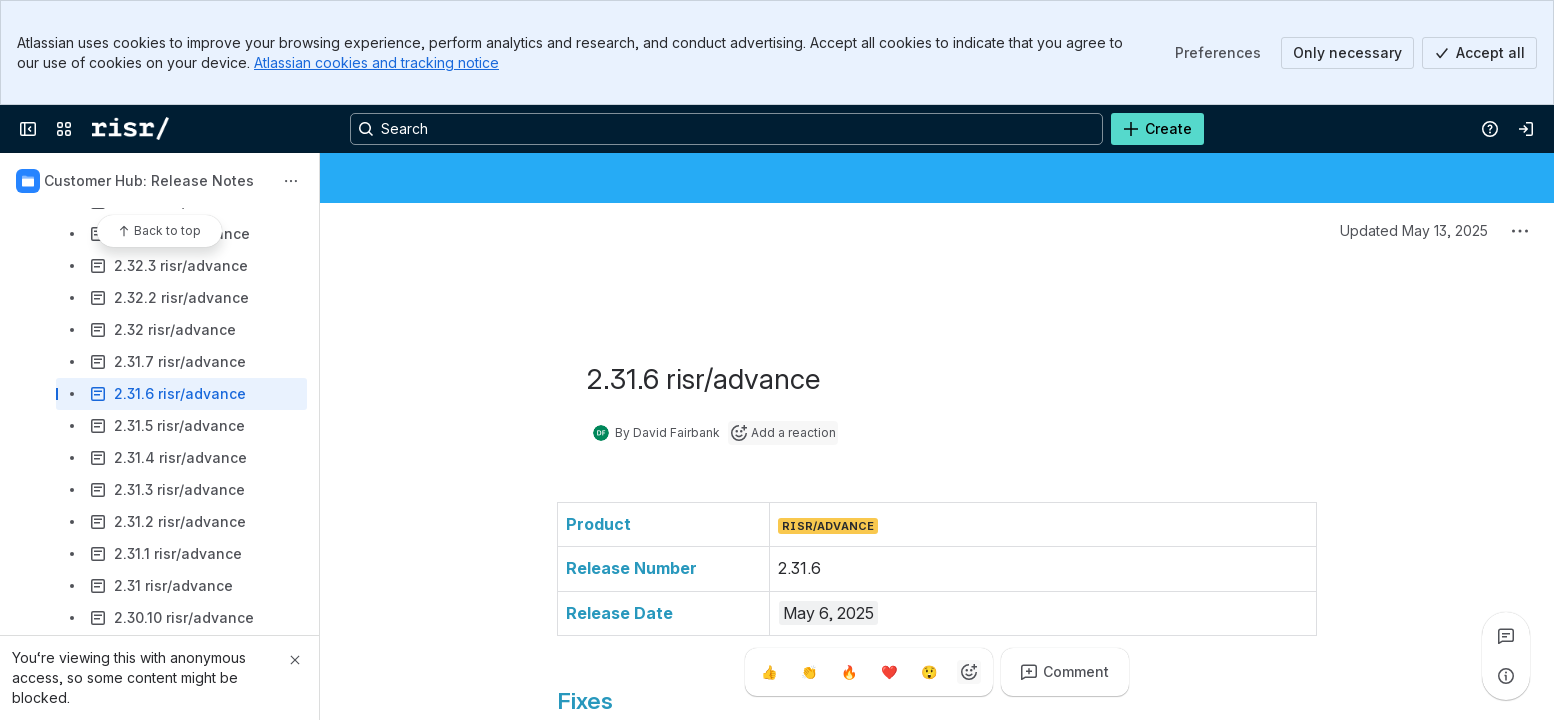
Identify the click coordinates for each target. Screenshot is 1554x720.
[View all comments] (1506, 636)
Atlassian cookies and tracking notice (376, 62)
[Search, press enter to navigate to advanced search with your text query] (726, 129)
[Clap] (809, 672)
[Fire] (849, 672)
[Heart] (889, 672)
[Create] (1157, 129)
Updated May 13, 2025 (1414, 230)
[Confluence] (130, 129)
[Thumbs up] (769, 672)
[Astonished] (929, 672)
